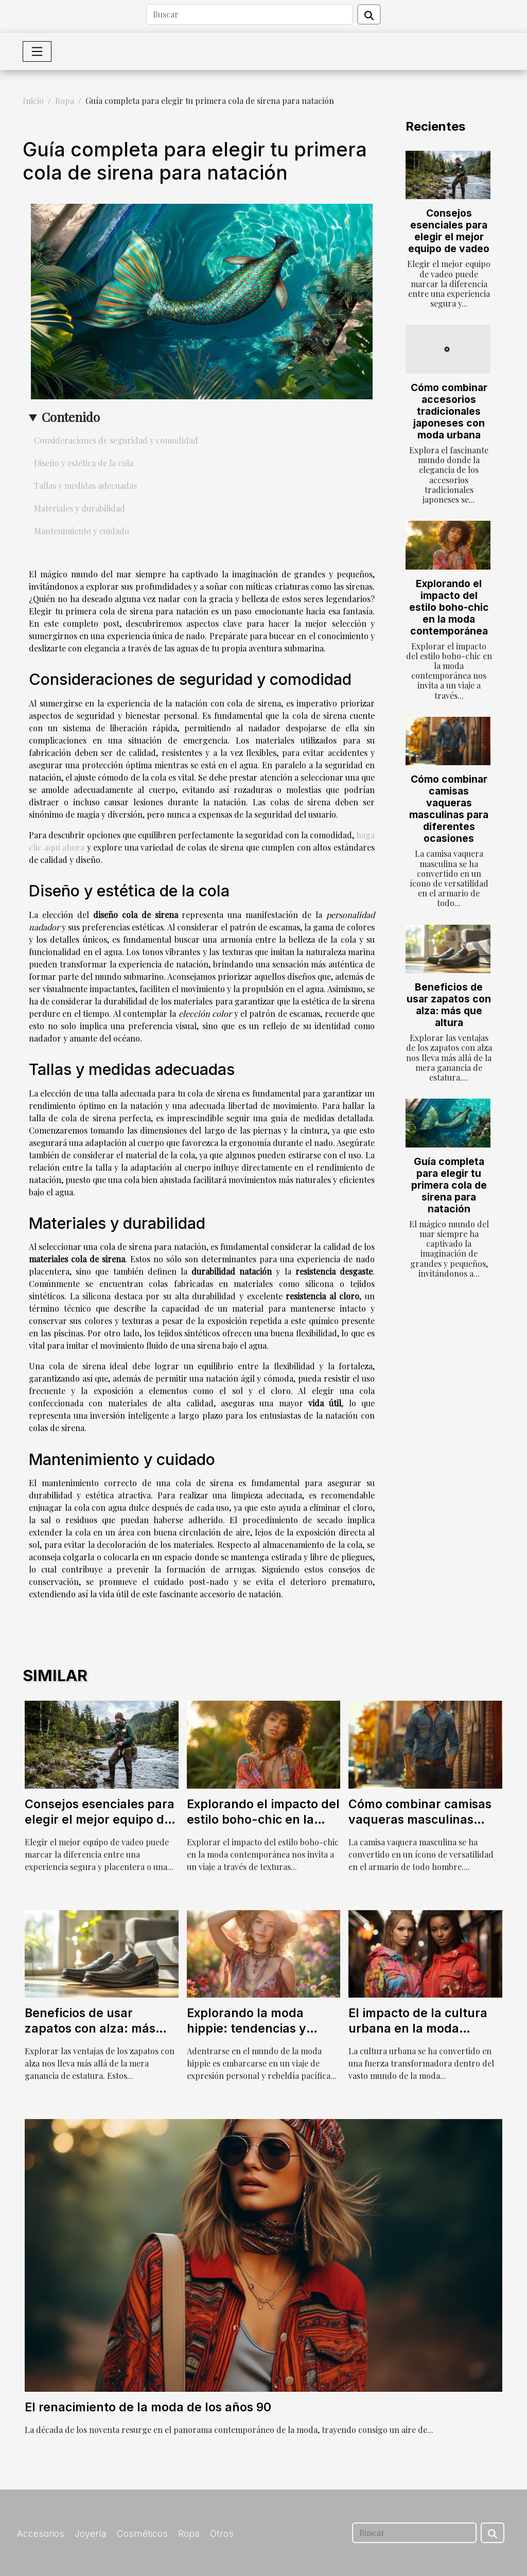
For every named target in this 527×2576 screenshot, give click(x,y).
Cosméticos (142, 2533)
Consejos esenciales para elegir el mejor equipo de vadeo (448, 231)
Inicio (33, 100)
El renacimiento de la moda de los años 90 (148, 2407)
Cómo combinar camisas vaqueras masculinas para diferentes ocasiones (448, 808)
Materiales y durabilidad (79, 508)
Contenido (71, 417)
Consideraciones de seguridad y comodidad (116, 440)
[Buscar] (249, 14)
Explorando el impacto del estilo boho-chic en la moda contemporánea (449, 607)
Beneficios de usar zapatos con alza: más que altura (449, 1005)
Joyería (91, 2533)
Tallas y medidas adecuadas (85, 485)
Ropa (64, 100)
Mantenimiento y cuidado (81, 530)
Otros (222, 2533)
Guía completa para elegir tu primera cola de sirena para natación (449, 1185)
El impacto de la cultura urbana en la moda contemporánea (417, 2028)
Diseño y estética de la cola (83, 462)
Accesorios (40, 2533)
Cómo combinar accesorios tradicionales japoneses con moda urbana (449, 411)
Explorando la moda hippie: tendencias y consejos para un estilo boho (255, 2036)
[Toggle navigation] (37, 51)
